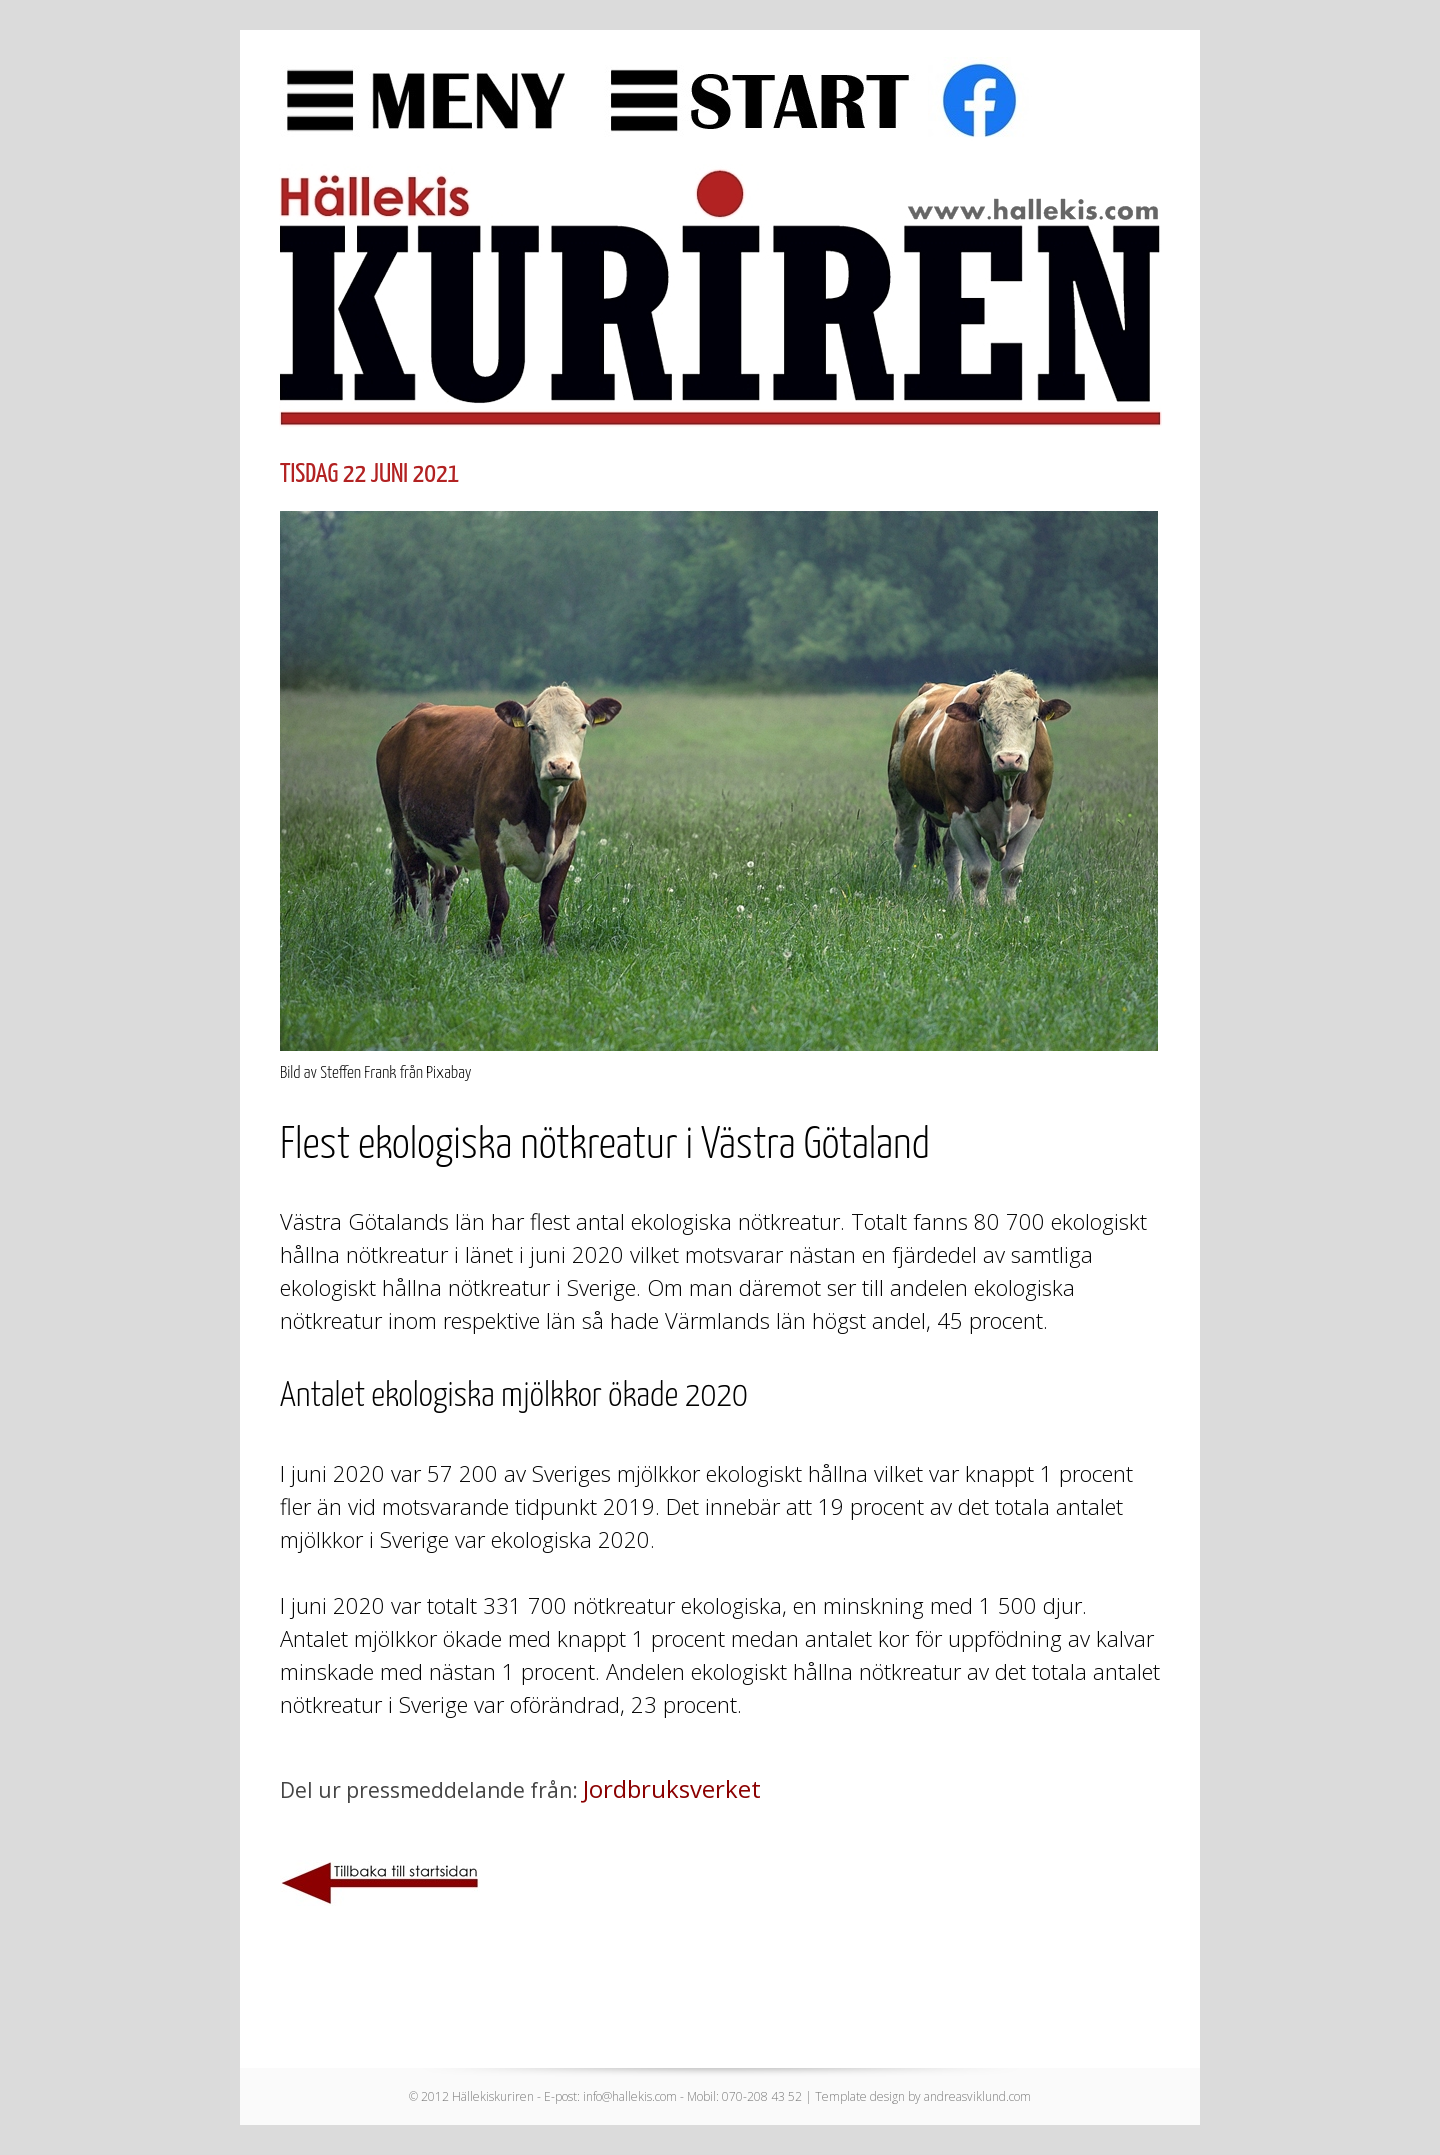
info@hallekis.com (630, 2096)
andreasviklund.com (977, 2096)
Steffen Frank (358, 1073)
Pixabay (448, 1073)
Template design (860, 2096)
